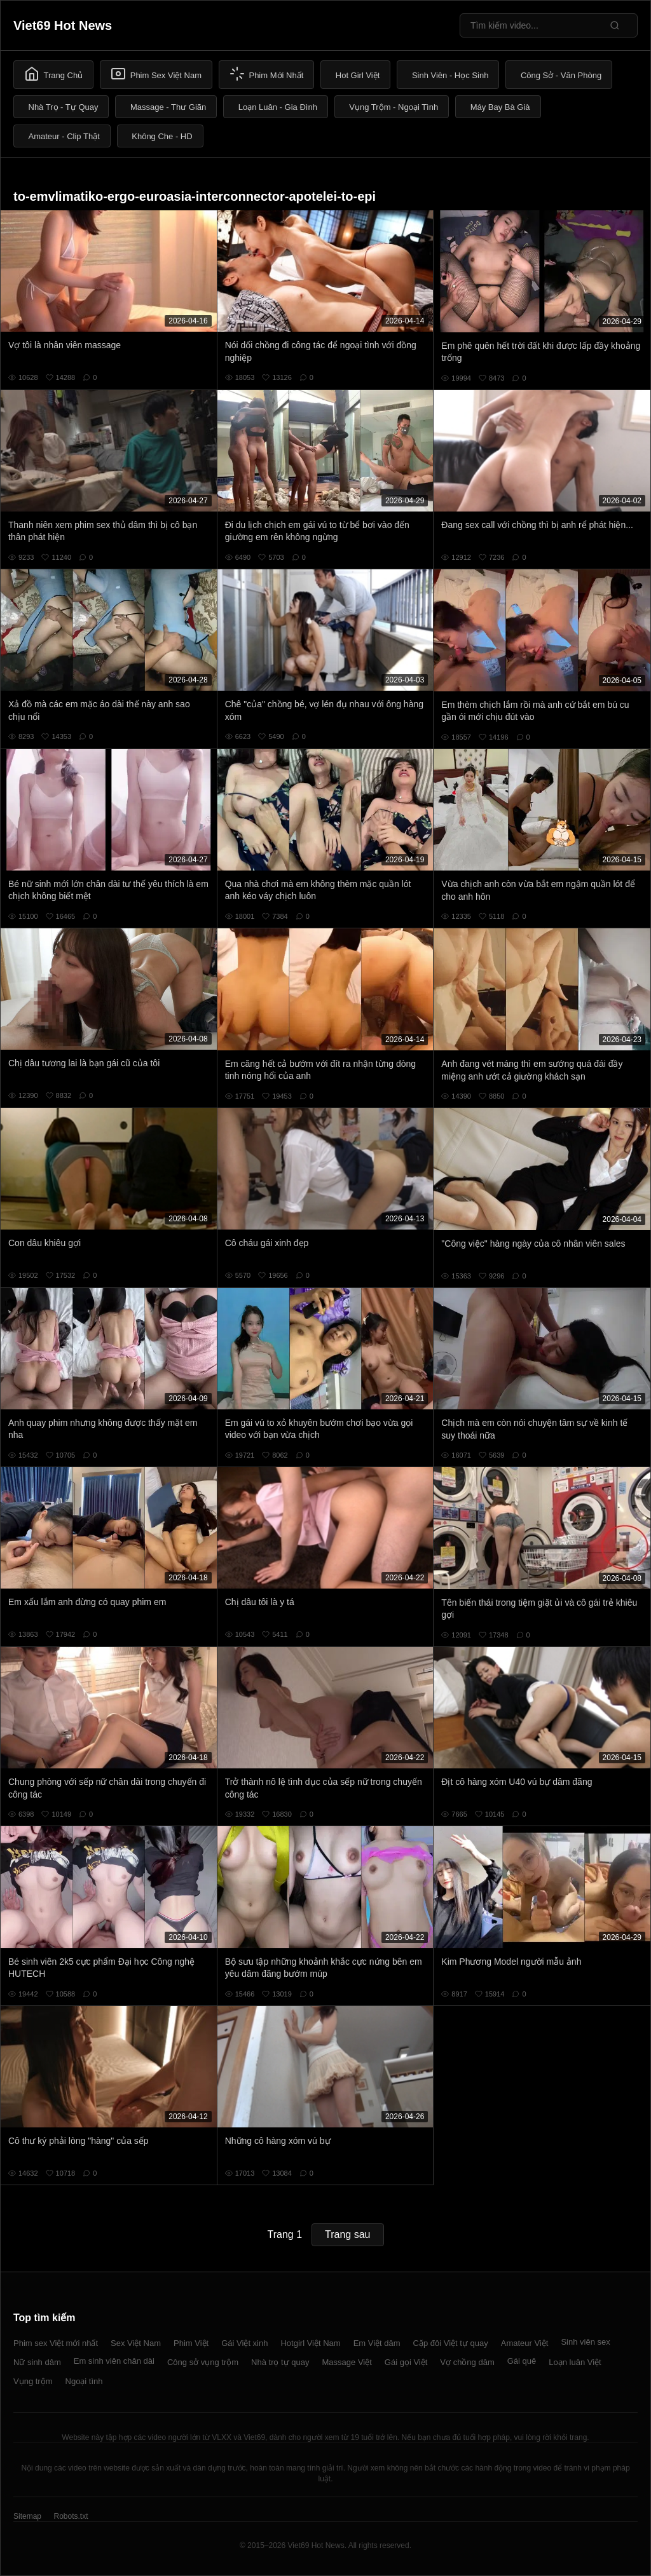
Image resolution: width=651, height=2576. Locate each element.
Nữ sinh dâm (37, 2362)
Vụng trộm (33, 2381)
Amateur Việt (525, 2343)
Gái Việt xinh (244, 2343)
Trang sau (347, 2234)
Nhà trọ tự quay (280, 2362)
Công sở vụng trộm (202, 2362)
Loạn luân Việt (575, 2362)
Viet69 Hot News (62, 25)
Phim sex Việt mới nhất (55, 2343)
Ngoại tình (84, 2381)
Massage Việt (347, 2362)
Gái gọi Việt (406, 2362)
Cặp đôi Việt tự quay (450, 2343)
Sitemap (27, 2516)
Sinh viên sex (585, 2342)
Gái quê (522, 2361)
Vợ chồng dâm (467, 2362)
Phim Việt (191, 2343)
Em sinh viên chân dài (114, 2361)
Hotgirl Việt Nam (310, 2343)
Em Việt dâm (377, 2343)
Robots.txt (70, 2516)
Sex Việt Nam (136, 2343)
